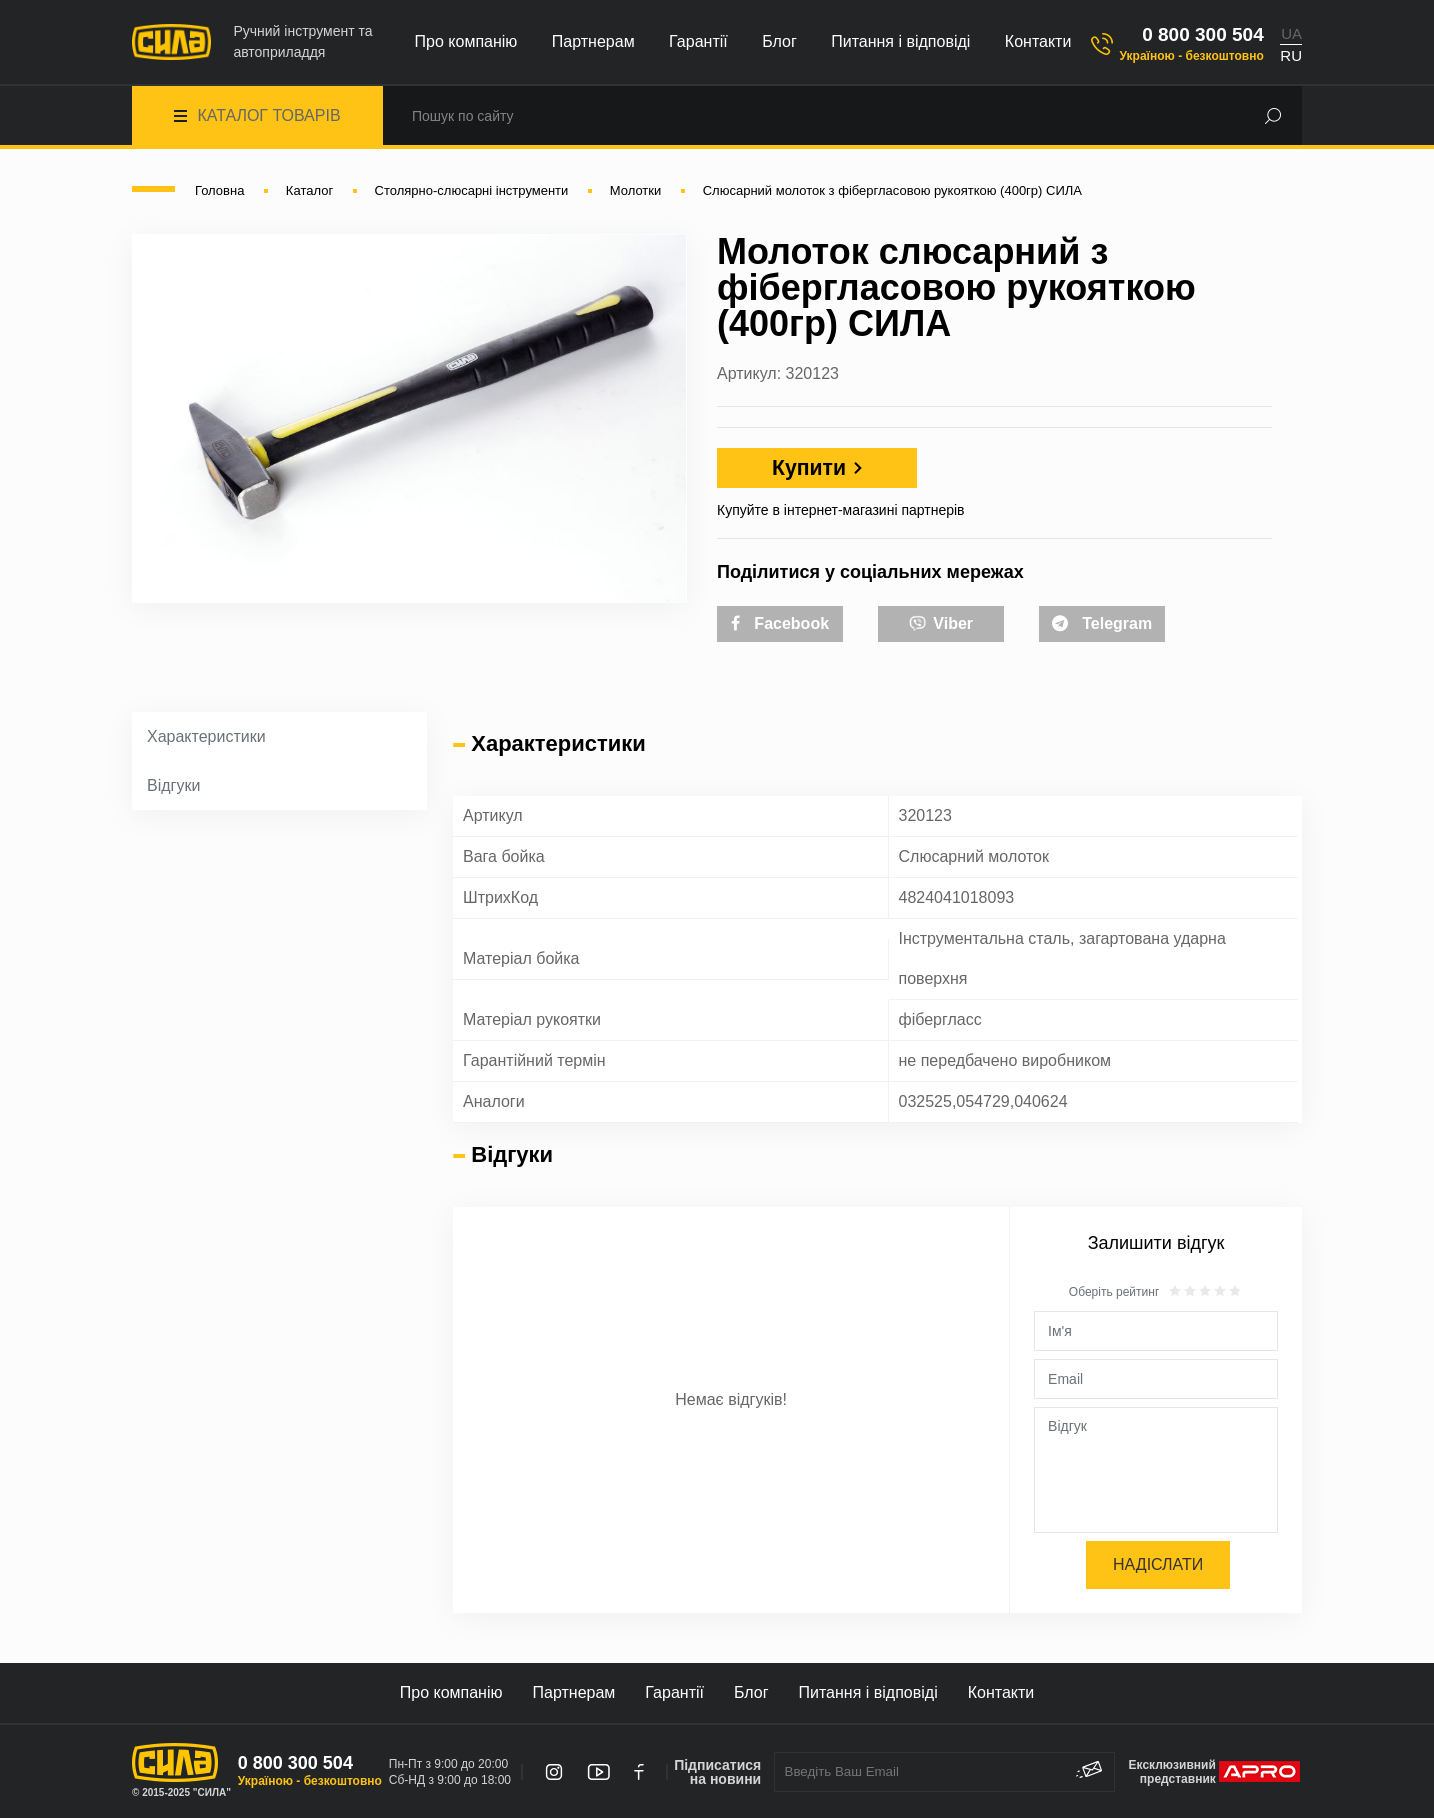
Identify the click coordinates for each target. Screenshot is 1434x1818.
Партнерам (593, 41)
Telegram (1102, 623)
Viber (941, 622)
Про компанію (466, 41)
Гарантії (698, 41)
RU (1291, 55)
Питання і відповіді (900, 41)
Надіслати (1158, 1564)
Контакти (1038, 41)
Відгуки (173, 785)
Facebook (780, 623)
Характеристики (206, 736)
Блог (779, 41)
